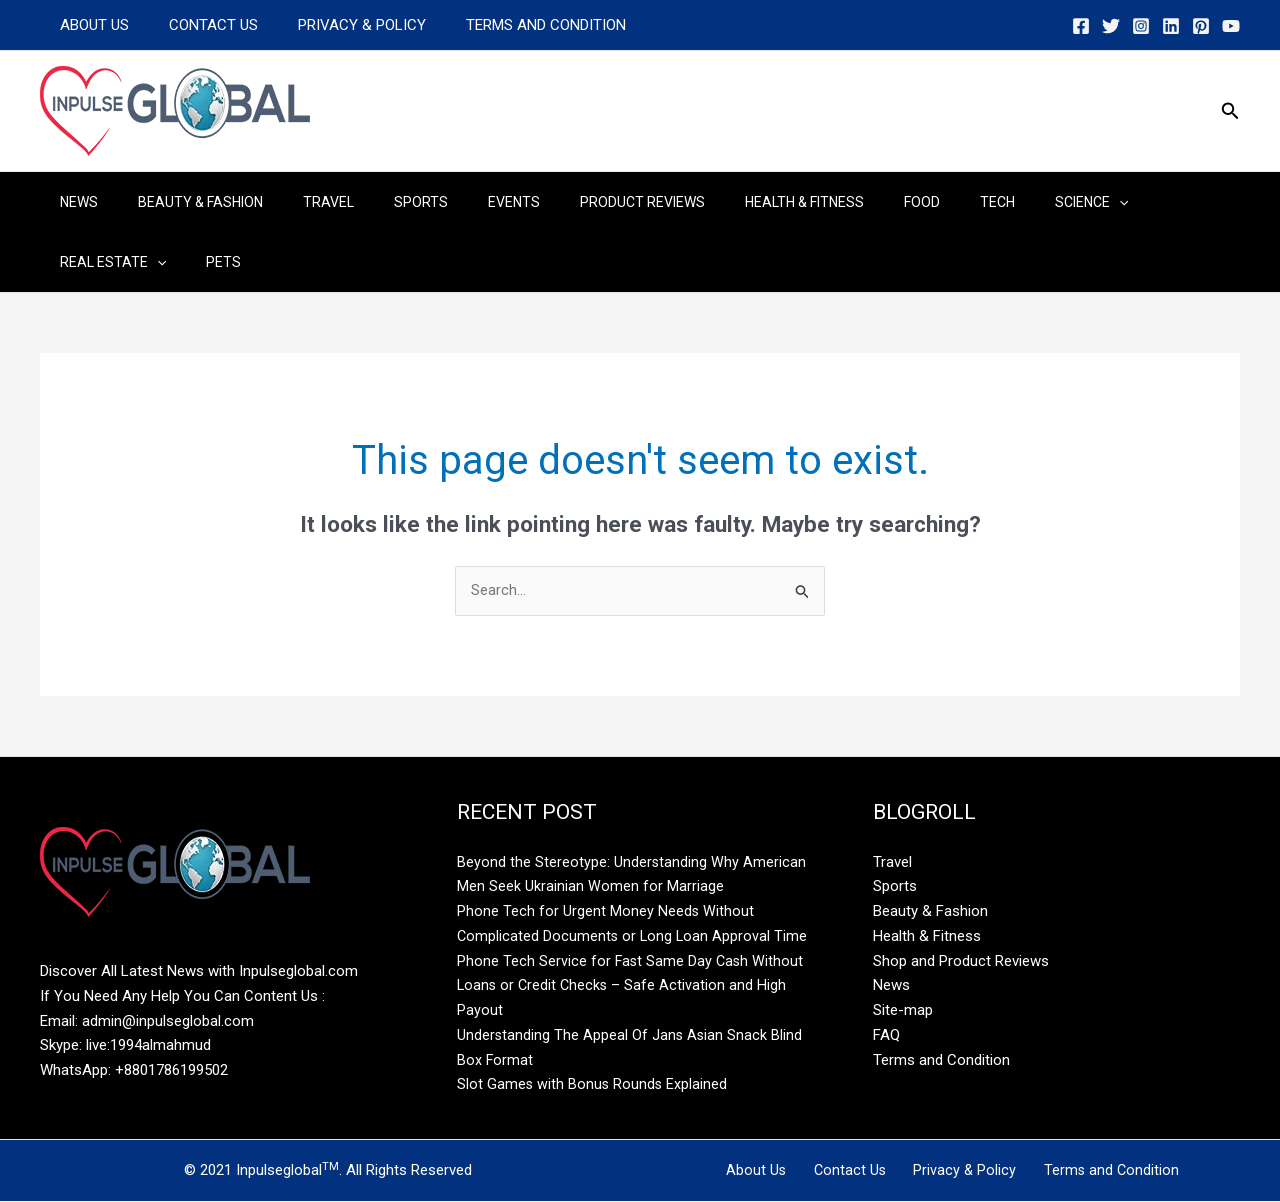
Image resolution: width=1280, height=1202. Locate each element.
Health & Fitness (726, 202)
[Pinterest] (1201, 26)
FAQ (886, 1036)
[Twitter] (1111, 26)
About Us (89, 25)
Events (460, 202)
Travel (298, 202)
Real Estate (1095, 202)
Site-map (903, 1011)
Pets (71, 262)
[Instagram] (1141, 26)
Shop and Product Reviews (961, 962)
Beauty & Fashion (182, 202)
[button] (1230, 111)
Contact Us (198, 25)
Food (832, 202)
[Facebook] (1081, 26)
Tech (895, 202)
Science (977, 202)
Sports (379, 202)
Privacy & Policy (337, 25)
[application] (1005, 202)
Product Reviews (576, 202)
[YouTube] (1231, 26)
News (73, 202)
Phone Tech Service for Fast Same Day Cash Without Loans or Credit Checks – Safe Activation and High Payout (632, 987)
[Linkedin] (1171, 26)
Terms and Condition (511, 25)
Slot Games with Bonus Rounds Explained (593, 1085)
